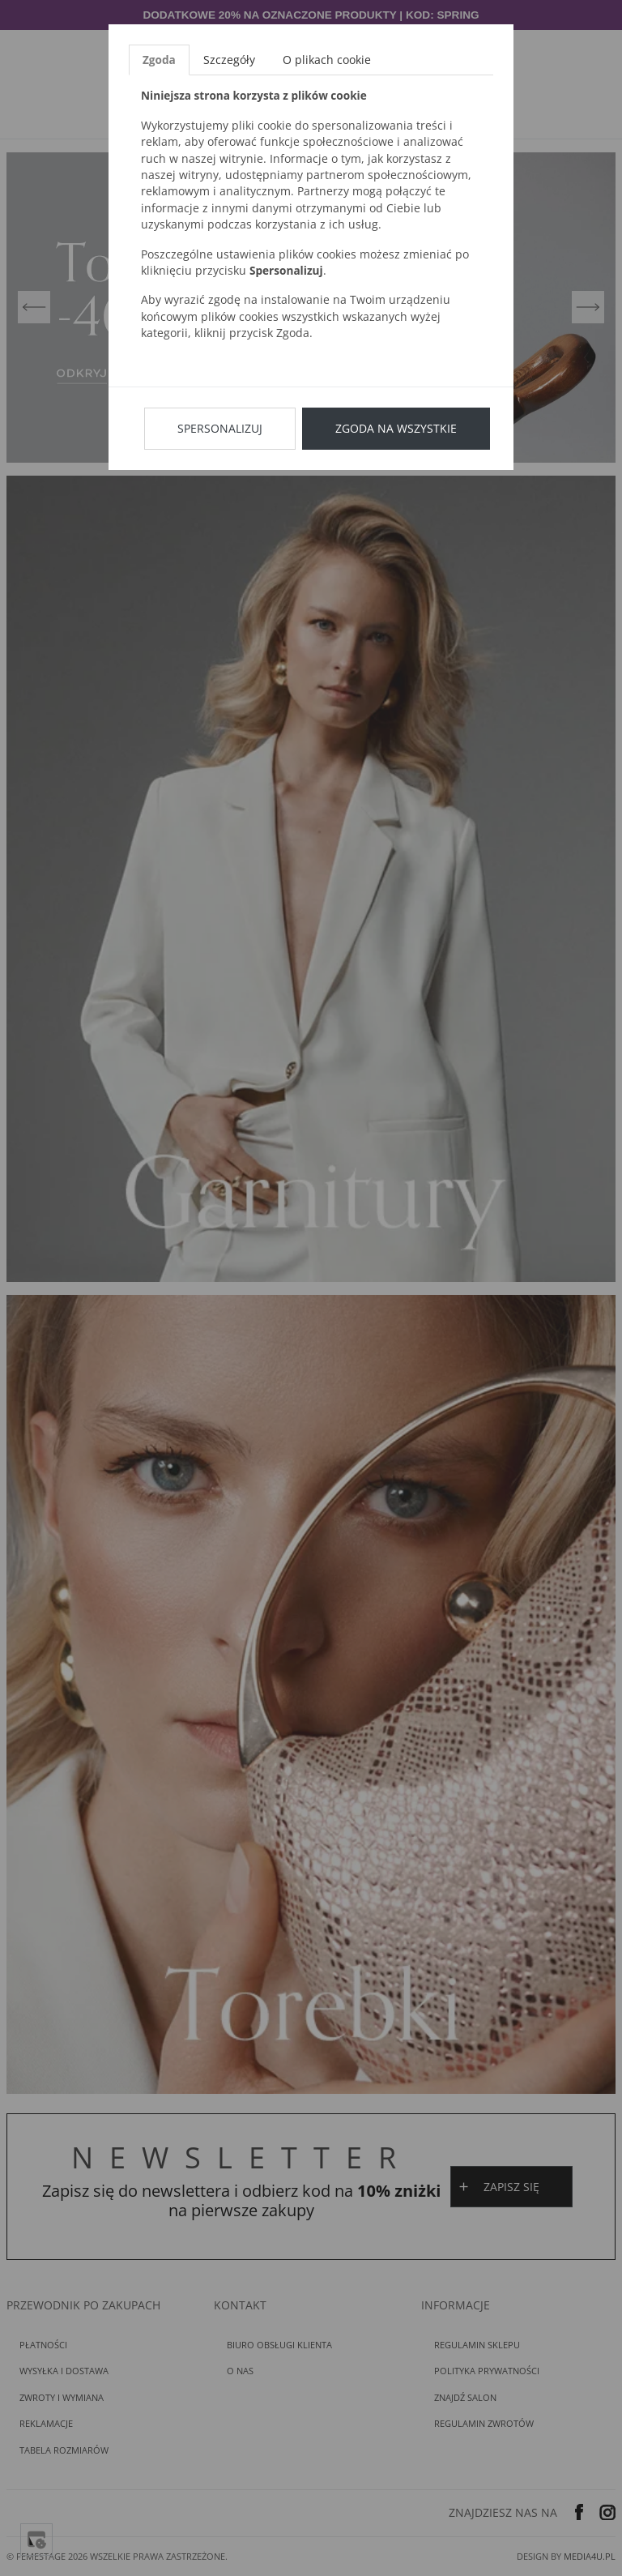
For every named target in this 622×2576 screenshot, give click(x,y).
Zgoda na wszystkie (396, 428)
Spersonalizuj (219, 428)
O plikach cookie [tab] (327, 59)
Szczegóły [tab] (229, 59)
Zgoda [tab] (159, 59)
